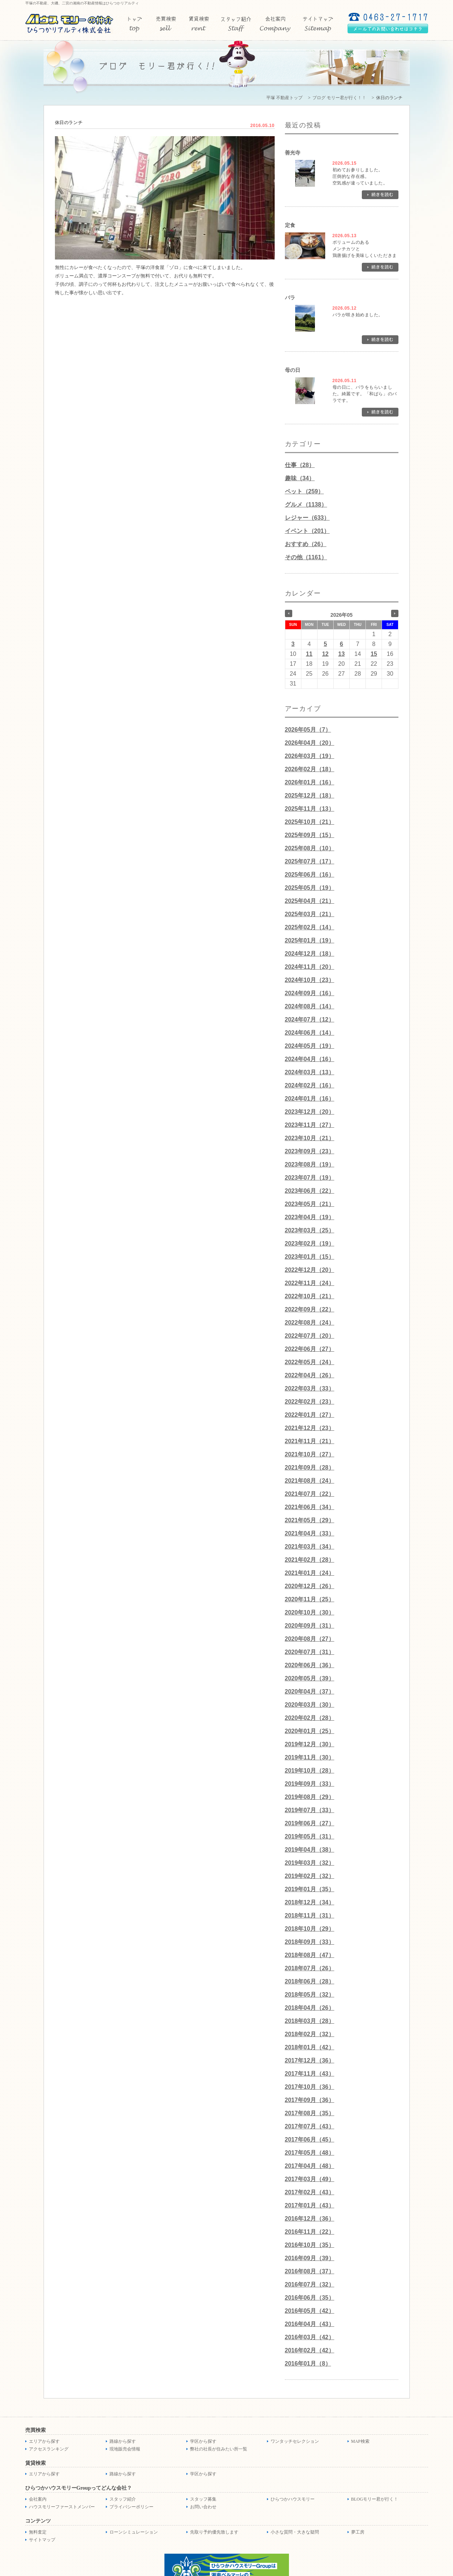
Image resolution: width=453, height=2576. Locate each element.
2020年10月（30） (309, 1612)
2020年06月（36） (309, 1665)
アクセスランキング (48, 2449)
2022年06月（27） (309, 1349)
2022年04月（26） (309, 1375)
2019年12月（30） (309, 1744)
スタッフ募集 (203, 2499)
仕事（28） (300, 465)
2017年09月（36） (309, 2100)
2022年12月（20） (309, 1270)
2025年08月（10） (309, 848)
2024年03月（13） (309, 1072)
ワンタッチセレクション (295, 2441)
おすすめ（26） (306, 544)
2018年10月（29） (309, 1929)
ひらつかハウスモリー (293, 2499)
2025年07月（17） (309, 861)
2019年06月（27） (309, 1823)
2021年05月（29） (309, 1520)
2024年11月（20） (309, 967)
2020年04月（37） (309, 1691)
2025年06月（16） (309, 874)
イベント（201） (307, 531)
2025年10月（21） (309, 822)
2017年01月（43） (309, 2205)
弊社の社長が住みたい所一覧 (218, 2449)
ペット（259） (304, 491)
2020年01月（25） (309, 1731)
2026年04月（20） (309, 743)
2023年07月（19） (309, 1178)
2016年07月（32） (309, 2284)
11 (309, 654)
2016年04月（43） (309, 2324)
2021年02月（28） (309, 1560)
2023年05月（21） (309, 1204)
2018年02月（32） (309, 2034)
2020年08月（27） (309, 1639)
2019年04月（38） (309, 1850)
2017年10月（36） (309, 2087)
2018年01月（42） (309, 2047)
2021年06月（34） (309, 1507)
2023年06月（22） (309, 1191)
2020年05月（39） (309, 1678)
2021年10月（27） (309, 1454)
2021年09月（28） (309, 1467)
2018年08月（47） (309, 1955)
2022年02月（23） (309, 1402)
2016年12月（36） (309, 2218)
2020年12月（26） (309, 1586)
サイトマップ (42, 2539)
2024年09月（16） (309, 993)
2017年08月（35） (309, 2113)
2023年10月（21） (309, 1138)
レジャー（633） (307, 518)
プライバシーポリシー (131, 2506)
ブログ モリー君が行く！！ (339, 97)
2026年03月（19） (309, 756)
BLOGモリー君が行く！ (374, 2499)
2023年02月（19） (309, 1243)
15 (374, 654)
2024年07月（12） (309, 1019)
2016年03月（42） (309, 2337)
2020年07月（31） (309, 1652)
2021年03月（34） (309, 1546)
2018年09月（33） (309, 1942)
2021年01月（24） (309, 1573)
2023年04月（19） (309, 1217)
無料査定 (38, 2532)
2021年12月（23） (309, 1428)
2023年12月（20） (309, 1112)
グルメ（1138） (306, 504)
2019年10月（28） (309, 1770)
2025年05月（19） (309, 888)
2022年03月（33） (309, 1388)
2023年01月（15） (309, 1257)
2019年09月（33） (309, 1784)
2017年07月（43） (309, 2126)
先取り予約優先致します (214, 2532)
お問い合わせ (203, 2506)
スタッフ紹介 (122, 2499)
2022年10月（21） (309, 1296)
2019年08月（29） (309, 1797)
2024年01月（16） (309, 1098)
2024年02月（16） (309, 1085)
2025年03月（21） (309, 914)
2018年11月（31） (309, 1915)
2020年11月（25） (309, 1599)
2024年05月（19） (309, 1046)
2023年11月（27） (309, 1125)
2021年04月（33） (309, 1533)
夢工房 (357, 2532)
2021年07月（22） (309, 1494)
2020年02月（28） (309, 1718)
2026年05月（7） (308, 730)
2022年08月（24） (309, 1322)
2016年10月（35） (309, 2245)
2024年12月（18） (309, 954)
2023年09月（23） (309, 1151)
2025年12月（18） (309, 795)
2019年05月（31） (309, 1836)
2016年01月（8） (308, 2363)
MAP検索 (360, 2441)
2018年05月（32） (309, 1994)
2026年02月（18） (309, 769)
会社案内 (38, 2499)
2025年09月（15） (309, 835)
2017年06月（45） (309, 2139)
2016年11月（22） (309, 2232)
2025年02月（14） (309, 927)
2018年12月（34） (309, 1902)
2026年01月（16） (309, 782)
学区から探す (203, 2441)
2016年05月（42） (309, 2311)
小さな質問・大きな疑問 (295, 2532)
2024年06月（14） (309, 1033)
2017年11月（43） (309, 2074)
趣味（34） (300, 478)
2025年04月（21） (309, 901)
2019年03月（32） (309, 1863)
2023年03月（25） (309, 1230)
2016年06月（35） (309, 2298)
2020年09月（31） (309, 1626)
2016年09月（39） (309, 2258)
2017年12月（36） (309, 2060)
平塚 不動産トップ (284, 97)
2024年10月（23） (309, 980)
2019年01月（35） (309, 1889)
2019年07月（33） (309, 1810)
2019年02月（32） (309, 1876)
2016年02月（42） (309, 2350)
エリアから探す (44, 2441)
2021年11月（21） (309, 1441)
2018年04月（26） (309, 2008)
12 (325, 654)
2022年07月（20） (309, 1336)
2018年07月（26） (309, 1968)
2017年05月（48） (309, 2153)
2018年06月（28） (309, 1981)
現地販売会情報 (124, 2449)
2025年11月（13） (309, 809)
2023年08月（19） (309, 1164)
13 (341, 654)
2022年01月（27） (309, 1415)
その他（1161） (306, 557)
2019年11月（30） (309, 1757)
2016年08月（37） (309, 2271)
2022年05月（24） (309, 1362)
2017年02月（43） (309, 2192)
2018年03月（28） (309, 2021)
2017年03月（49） (309, 2179)
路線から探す (122, 2441)
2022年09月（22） (309, 1309)
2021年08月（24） (309, 1481)
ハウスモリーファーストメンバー (62, 2506)
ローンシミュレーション (133, 2532)
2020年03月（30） (309, 1705)
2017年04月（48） (309, 2166)
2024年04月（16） (309, 1059)
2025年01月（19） (309, 940)
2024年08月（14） (309, 1006)
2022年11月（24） (309, 1283)
